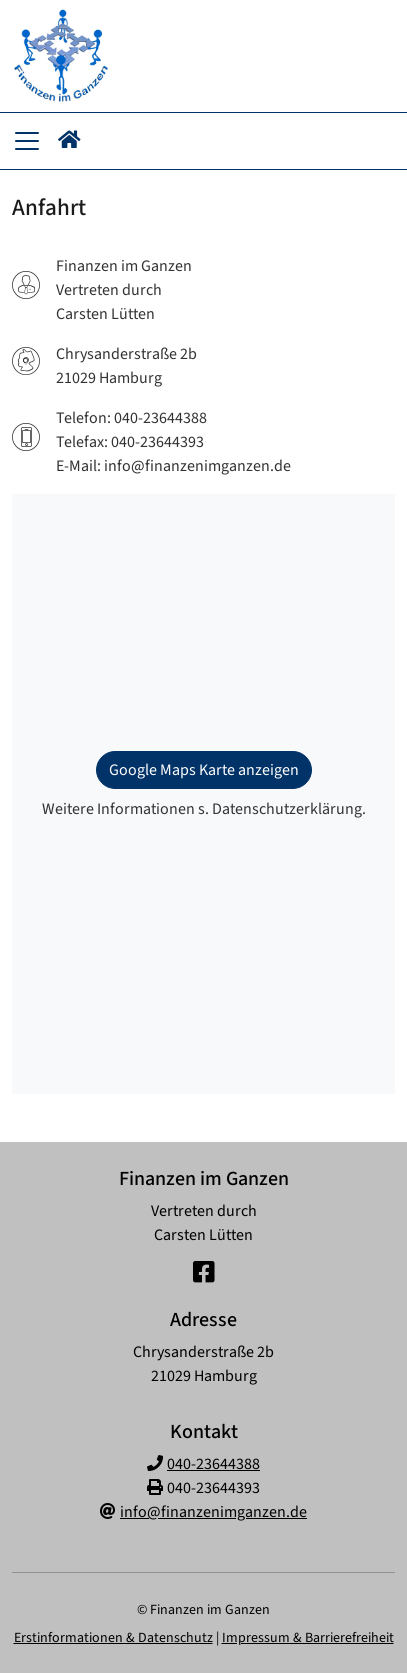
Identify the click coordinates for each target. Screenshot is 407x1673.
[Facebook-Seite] (204, 1273)
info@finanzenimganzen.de (213, 1512)
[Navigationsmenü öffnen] (27, 141)
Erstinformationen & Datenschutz (113, 1638)
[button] (69, 141)
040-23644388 (213, 1464)
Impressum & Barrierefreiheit (308, 1638)
